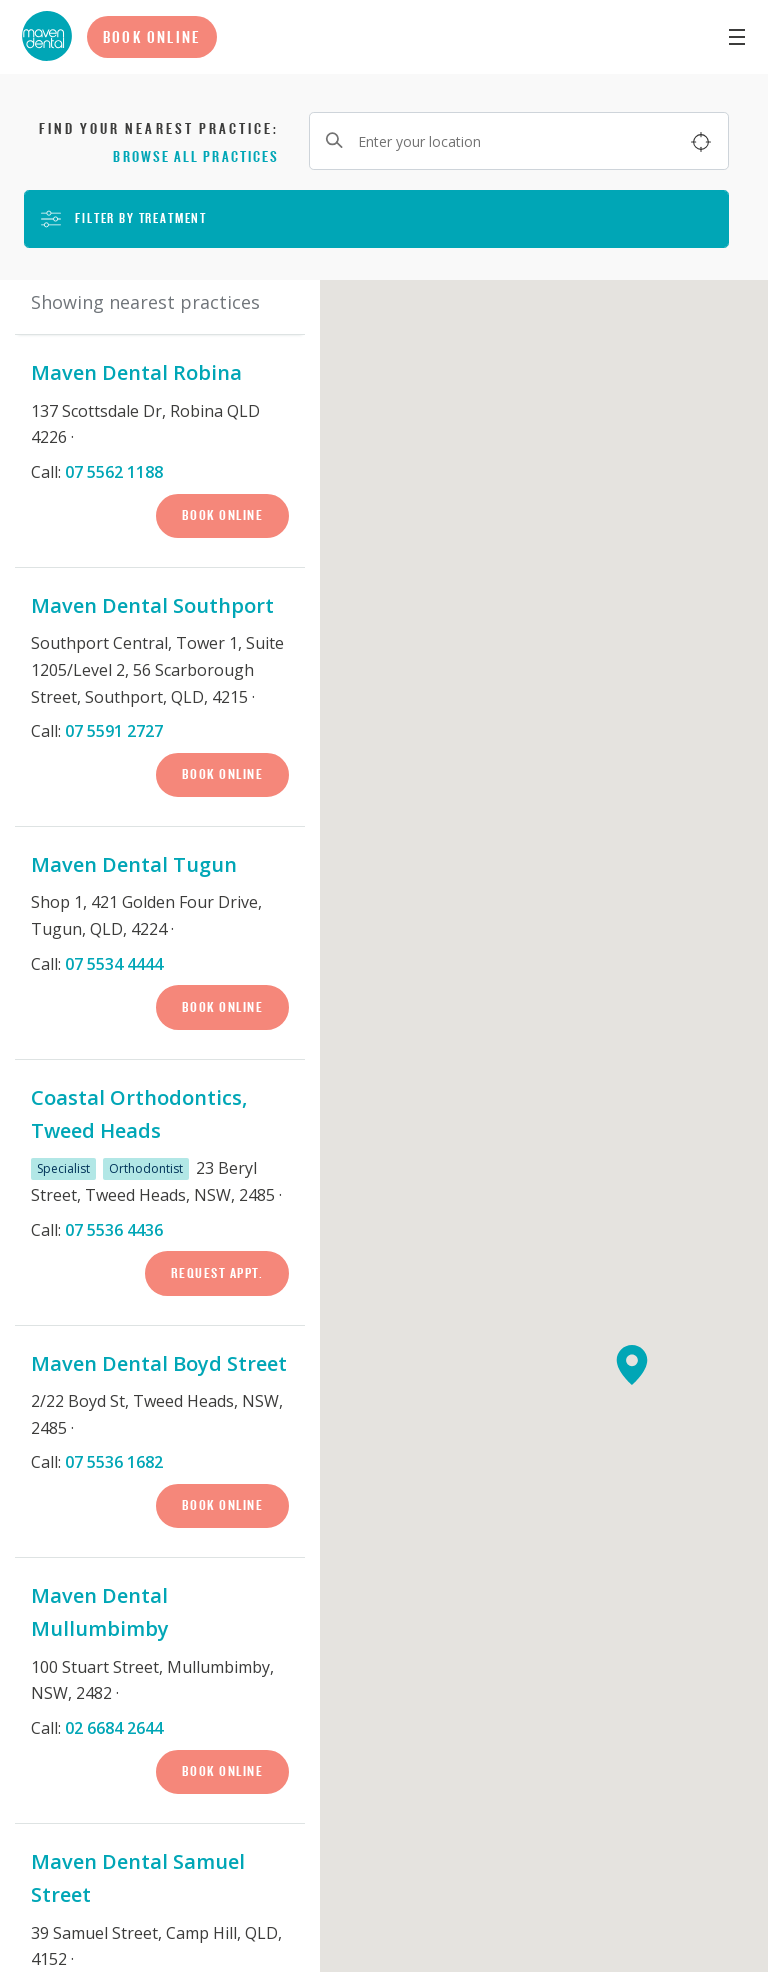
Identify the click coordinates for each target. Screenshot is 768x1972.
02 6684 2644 (114, 1728)
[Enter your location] (519, 141)
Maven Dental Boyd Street (159, 1363)
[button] (642, 1375)
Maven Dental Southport (152, 605)
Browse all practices (196, 156)
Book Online (152, 37)
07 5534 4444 (114, 964)
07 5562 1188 (114, 472)
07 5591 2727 (114, 731)
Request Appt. (217, 1273)
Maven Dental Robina (136, 372)
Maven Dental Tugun (134, 864)
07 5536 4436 (114, 1230)
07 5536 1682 (114, 1462)
